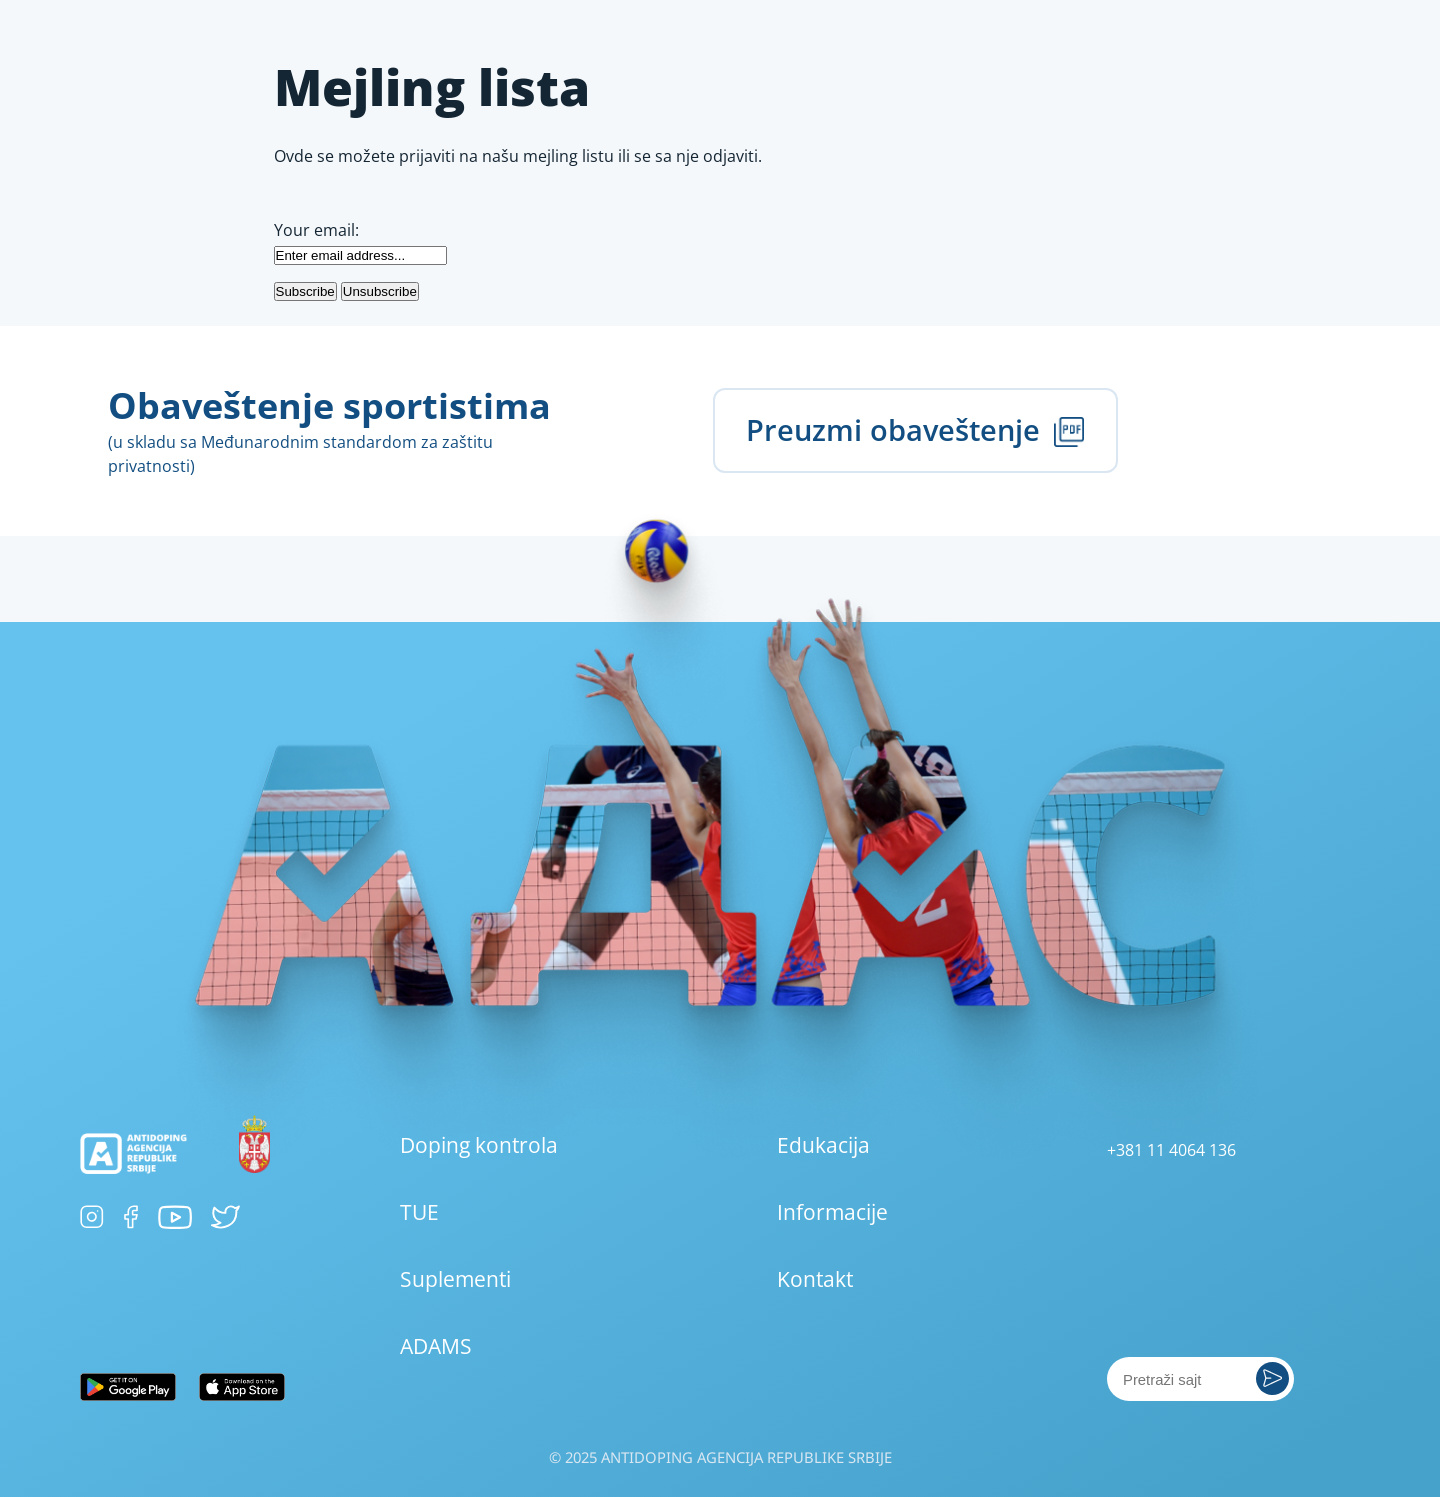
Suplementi (455, 1279)
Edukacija (823, 1145)
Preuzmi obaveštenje (915, 429)
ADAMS (436, 1346)
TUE (419, 1212)
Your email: (316, 230)
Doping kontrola (479, 1145)
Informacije (832, 1212)
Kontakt (815, 1279)
